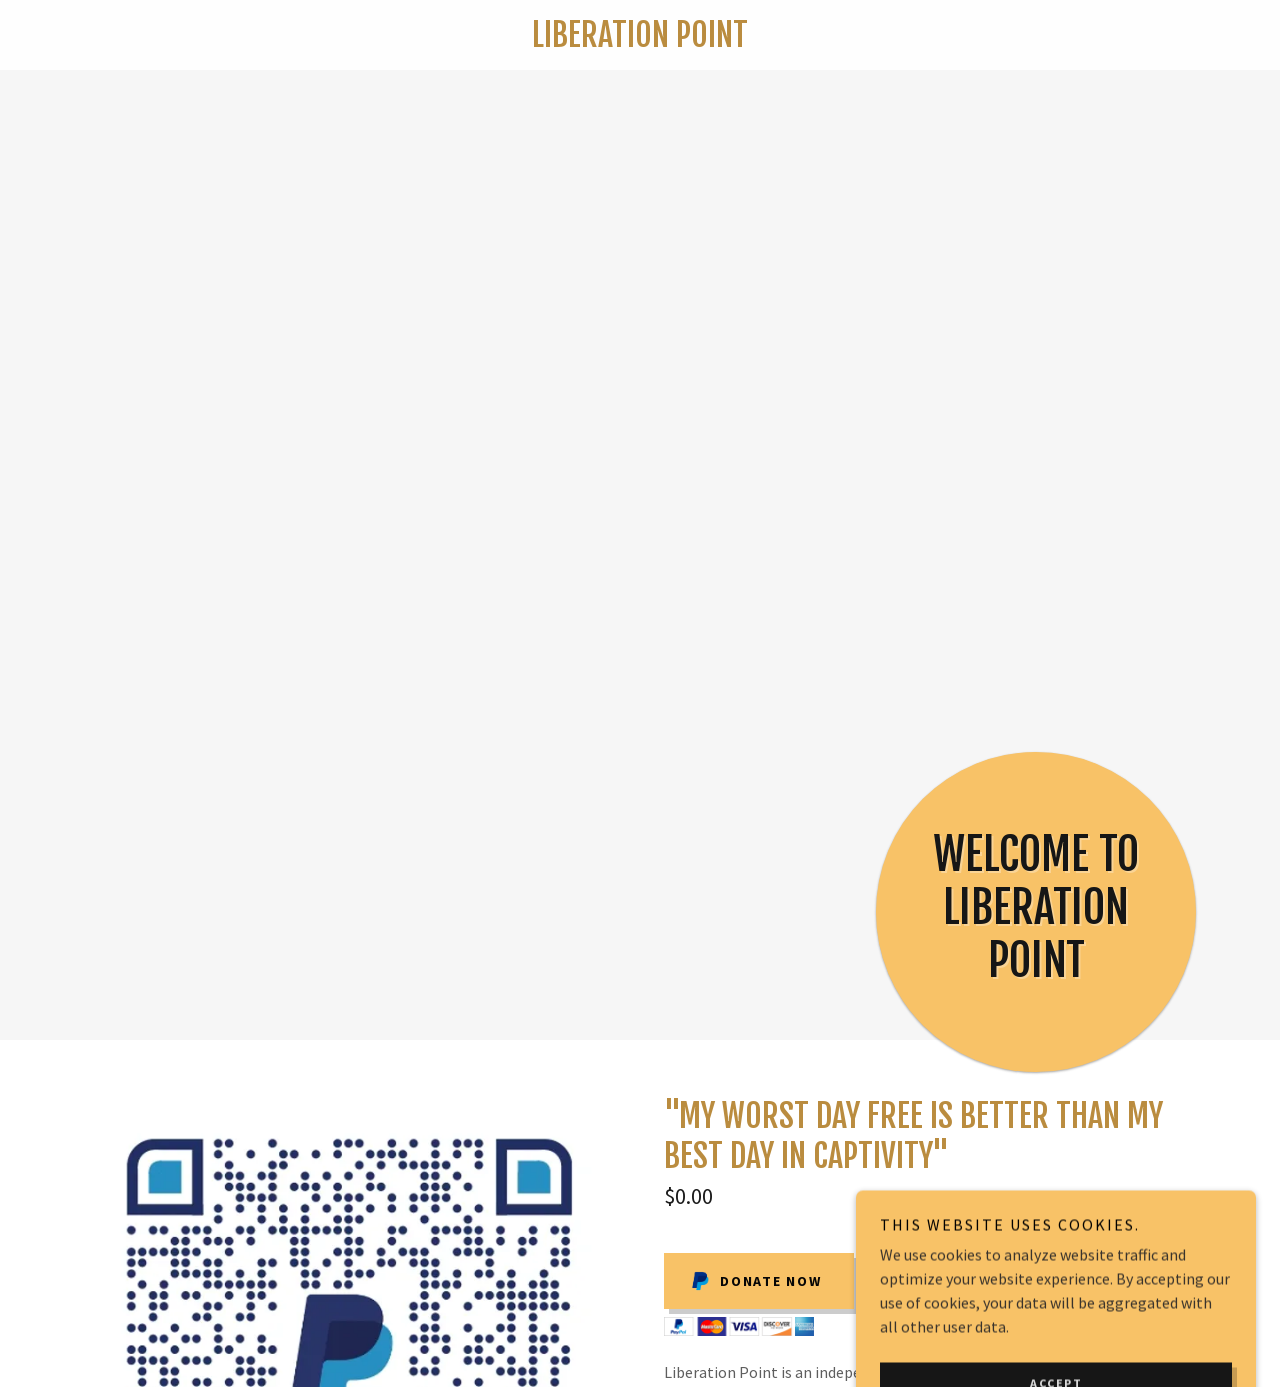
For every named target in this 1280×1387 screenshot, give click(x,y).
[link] (640, 41)
